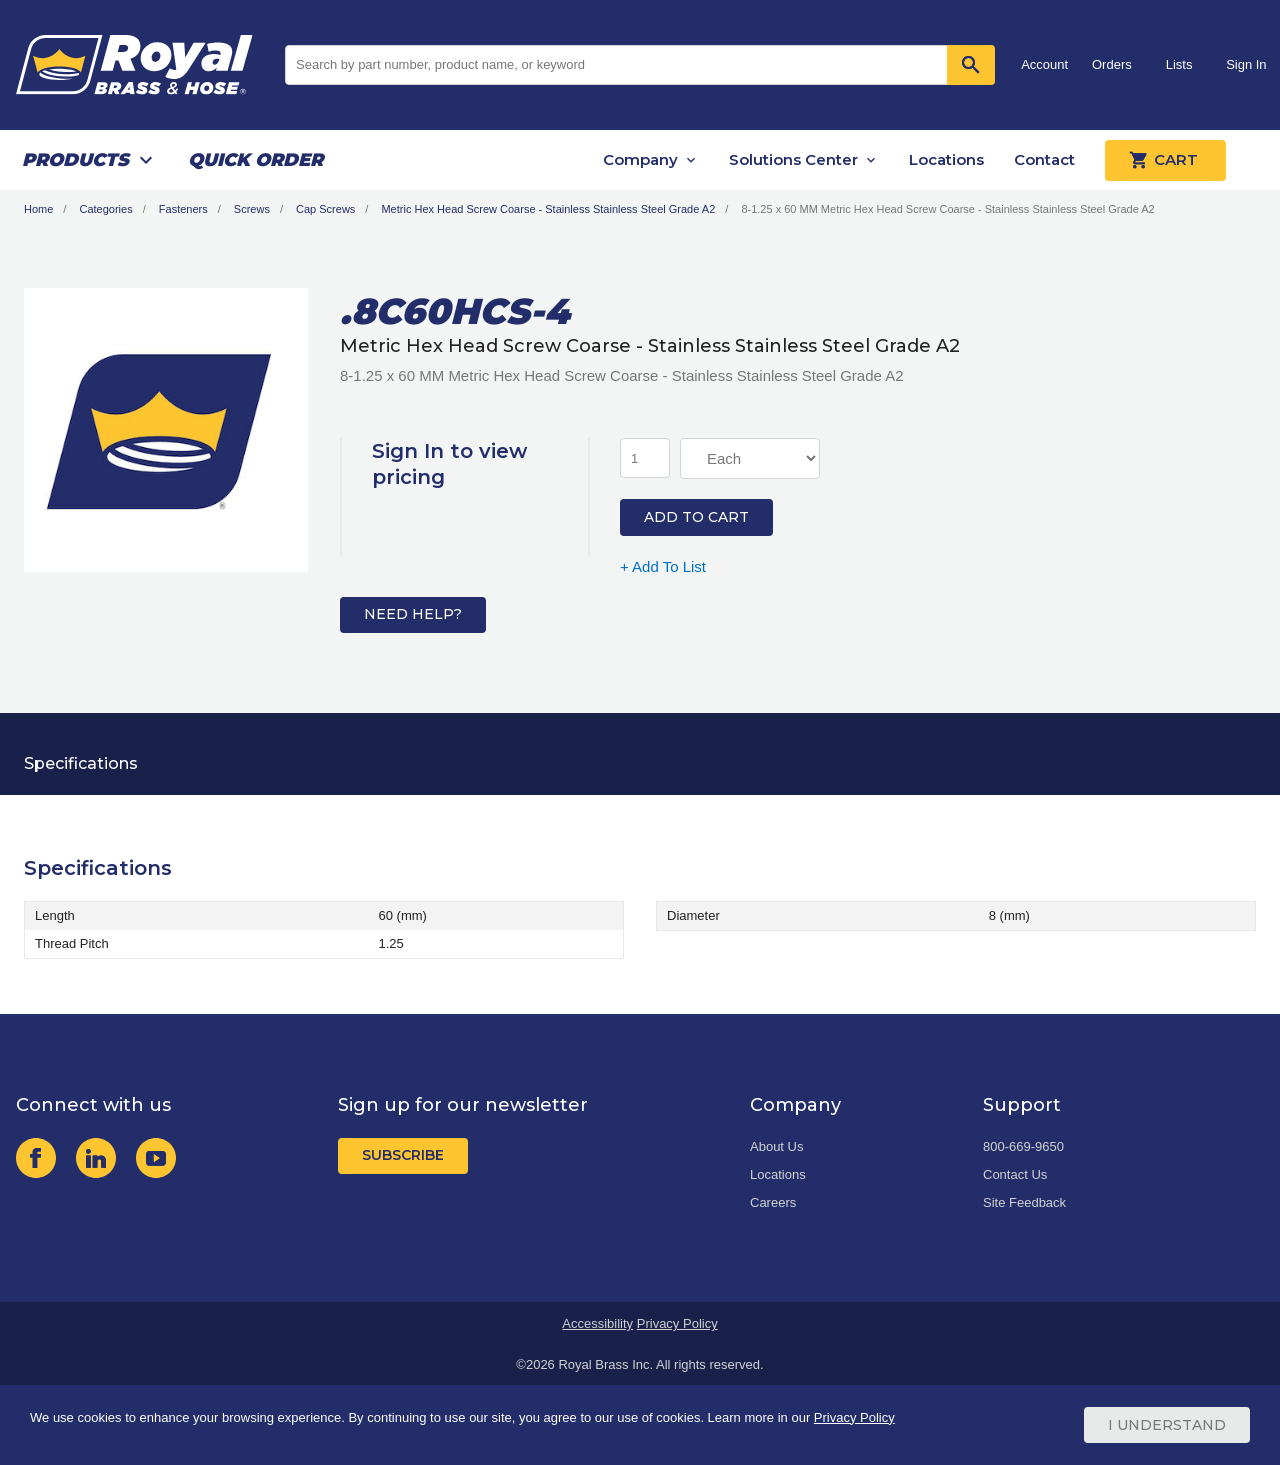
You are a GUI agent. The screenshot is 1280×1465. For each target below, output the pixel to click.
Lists (1179, 64)
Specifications (81, 763)
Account (1044, 64)
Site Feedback (1024, 1202)
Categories (105, 209)
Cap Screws (325, 209)
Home (38, 209)
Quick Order (255, 160)
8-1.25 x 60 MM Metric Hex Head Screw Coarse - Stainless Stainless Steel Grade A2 (947, 209)
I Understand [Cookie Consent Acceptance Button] (1167, 1425)
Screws (252, 209)
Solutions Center (793, 159)
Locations (946, 159)
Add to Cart (696, 517)
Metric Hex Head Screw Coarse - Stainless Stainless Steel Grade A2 (548, 209)
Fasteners (183, 209)
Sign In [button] (1246, 64)
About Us (776, 1146)
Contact (1044, 159)
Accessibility (597, 1323)
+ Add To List (663, 566)
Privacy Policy (677, 1323)
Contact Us (1015, 1174)
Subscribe (403, 1155)
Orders (1112, 64)
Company (640, 159)
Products (75, 160)
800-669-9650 (1023, 1146)
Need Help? (413, 614)
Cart (1165, 160)
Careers (773, 1202)
